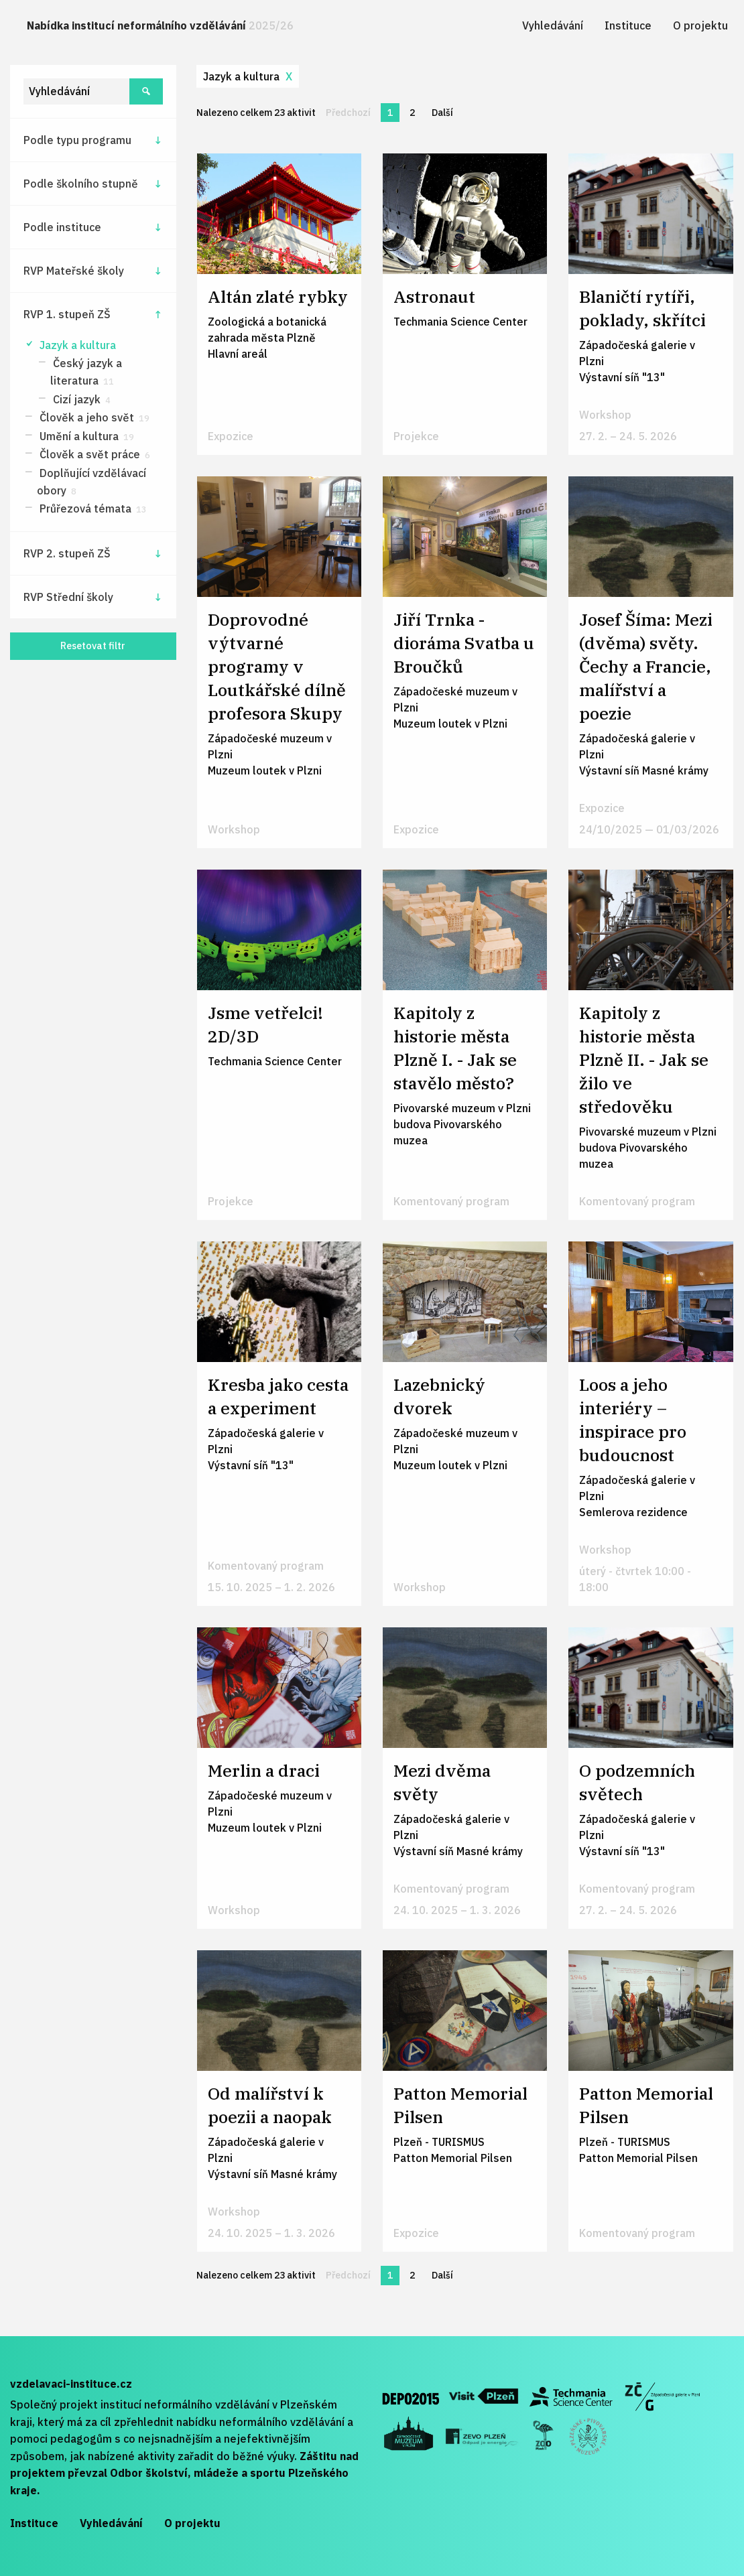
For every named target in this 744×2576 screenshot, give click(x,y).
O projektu (700, 25)
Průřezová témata (92, 508)
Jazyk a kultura (76, 345)
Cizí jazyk (80, 399)
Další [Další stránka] (446, 112)
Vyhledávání (552, 25)
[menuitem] (160, 25)
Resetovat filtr (92, 645)
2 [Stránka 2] (412, 113)
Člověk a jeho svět (93, 417)
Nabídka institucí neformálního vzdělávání (160, 25)
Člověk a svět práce (93, 454)
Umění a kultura (85, 436)
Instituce (628, 25)
